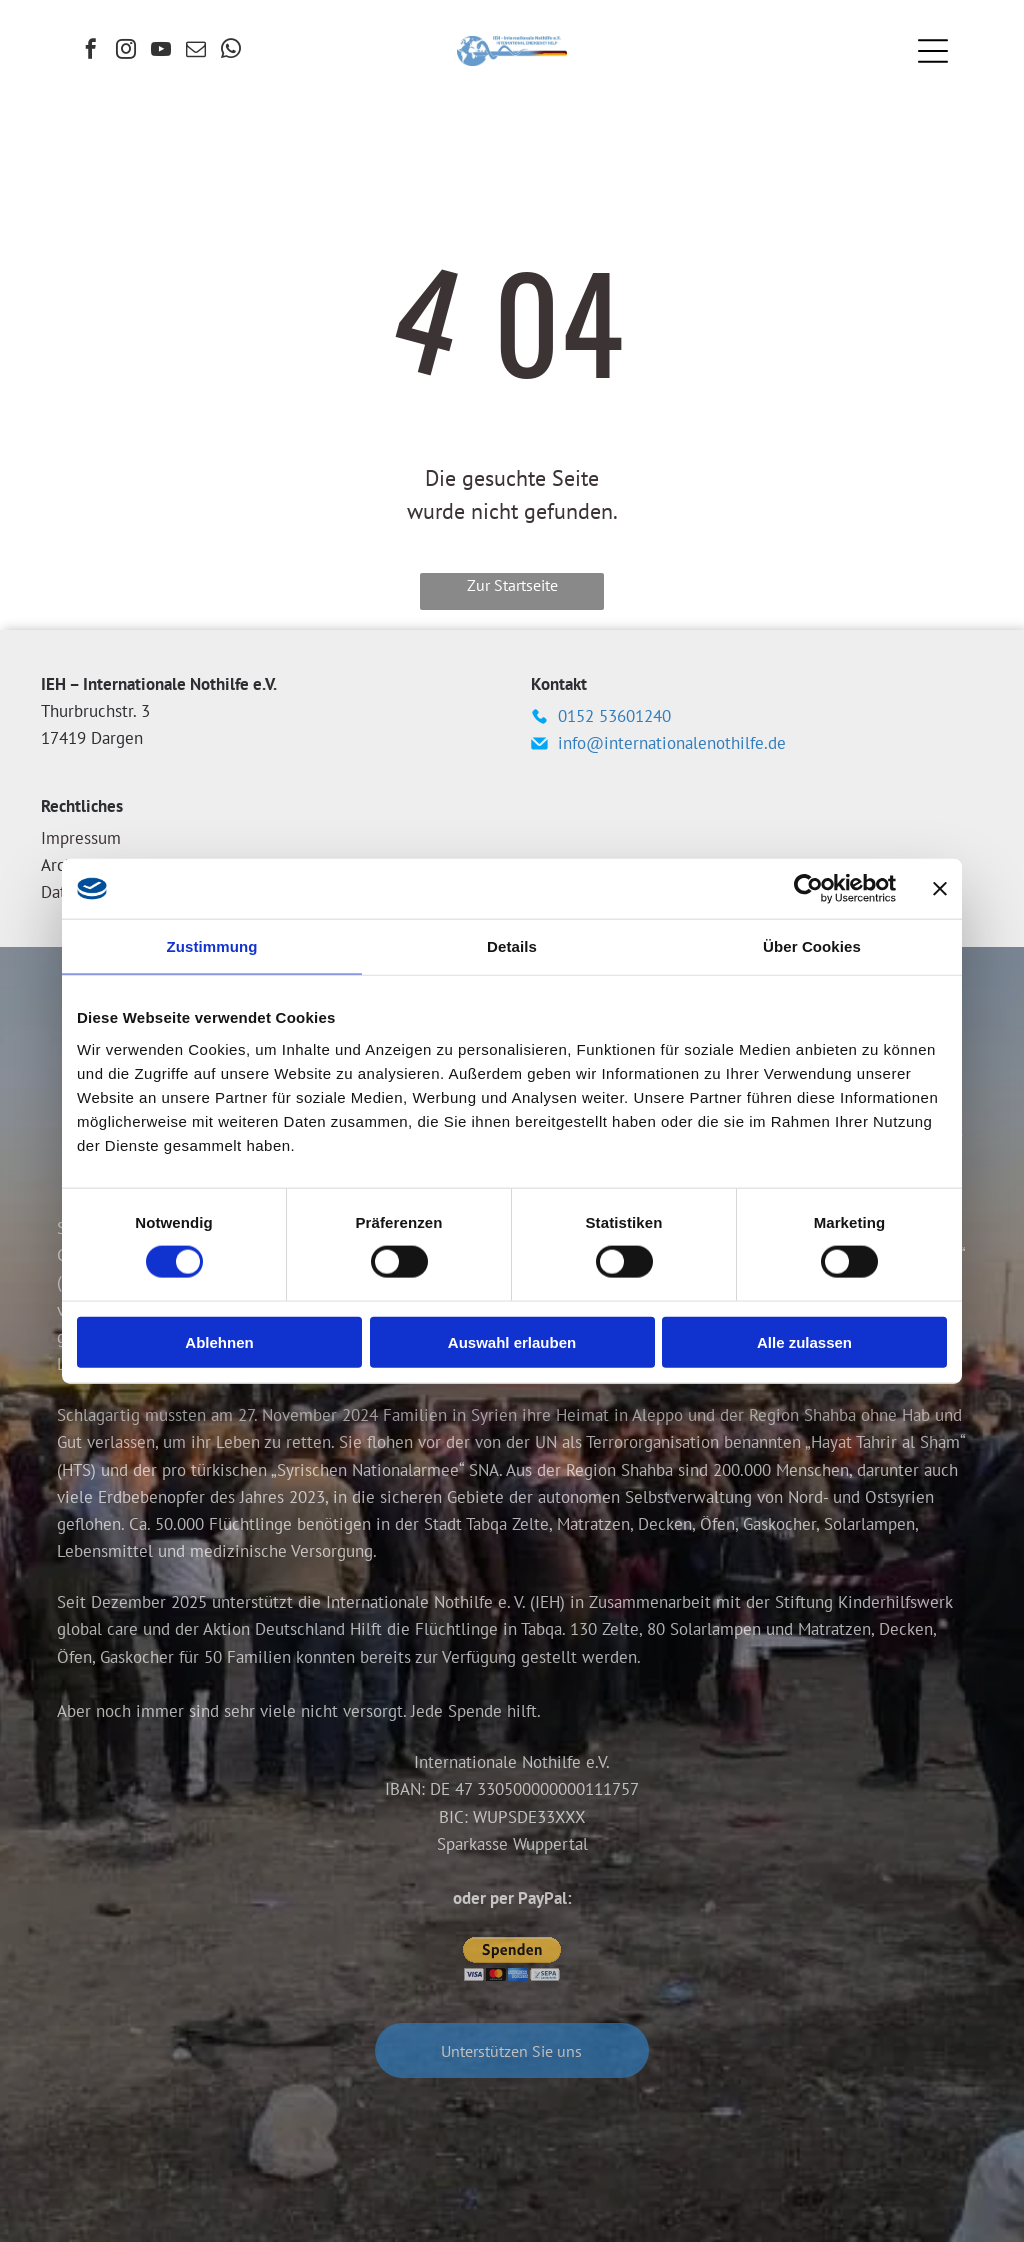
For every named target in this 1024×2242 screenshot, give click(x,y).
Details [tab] (512, 946)
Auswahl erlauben (512, 1341)
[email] (196, 51)
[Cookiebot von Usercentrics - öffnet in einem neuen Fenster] (808, 889)
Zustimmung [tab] (212, 946)
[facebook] (91, 51)
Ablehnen (219, 1341)
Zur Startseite (512, 585)
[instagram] (126, 51)
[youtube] (161, 51)
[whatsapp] (231, 51)
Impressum (81, 838)
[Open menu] (933, 51)
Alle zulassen (804, 1341)
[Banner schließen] (940, 889)
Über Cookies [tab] (812, 946)
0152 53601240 (614, 716)
